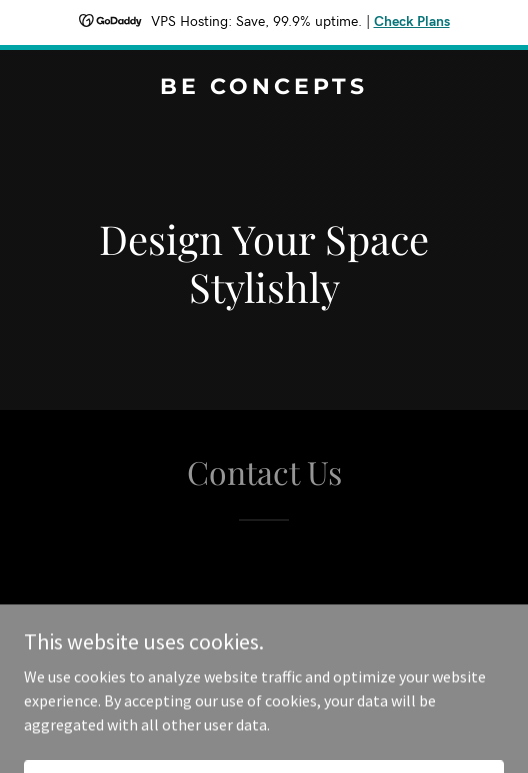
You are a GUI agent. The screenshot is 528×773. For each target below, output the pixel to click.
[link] (264, 88)
